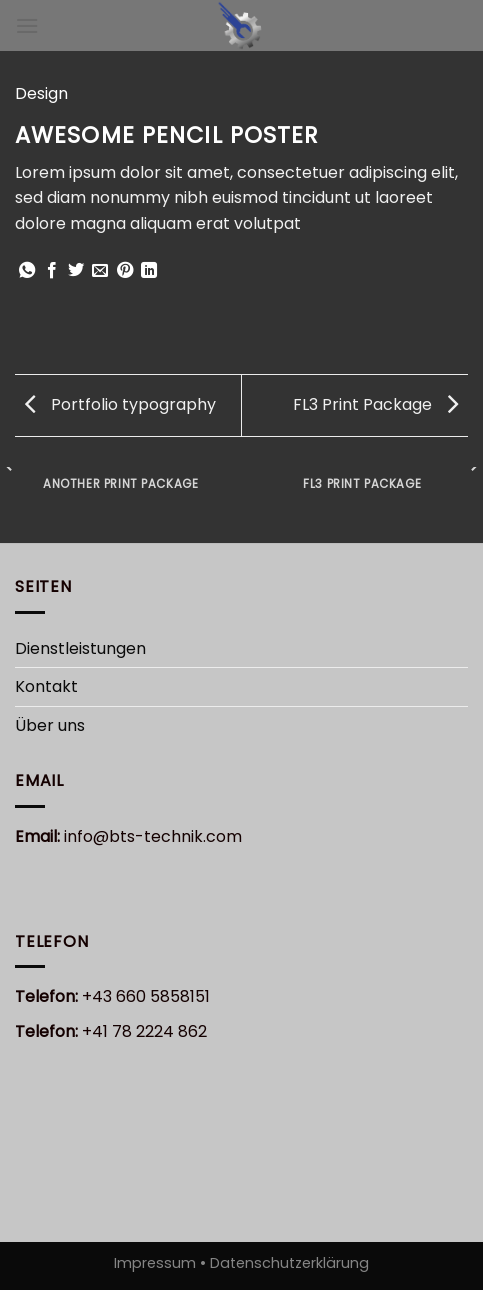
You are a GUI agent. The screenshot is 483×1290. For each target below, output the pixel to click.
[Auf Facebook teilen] (52, 271)
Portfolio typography (120, 404)
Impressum (157, 1263)
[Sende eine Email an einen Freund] (100, 271)
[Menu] (27, 25)
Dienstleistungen (80, 648)
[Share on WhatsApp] (27, 271)
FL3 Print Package (375, 404)
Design (41, 93)
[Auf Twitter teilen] (76, 271)
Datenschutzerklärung (287, 1263)
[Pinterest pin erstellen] (125, 271)
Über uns (50, 725)
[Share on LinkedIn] (149, 271)
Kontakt (46, 686)
